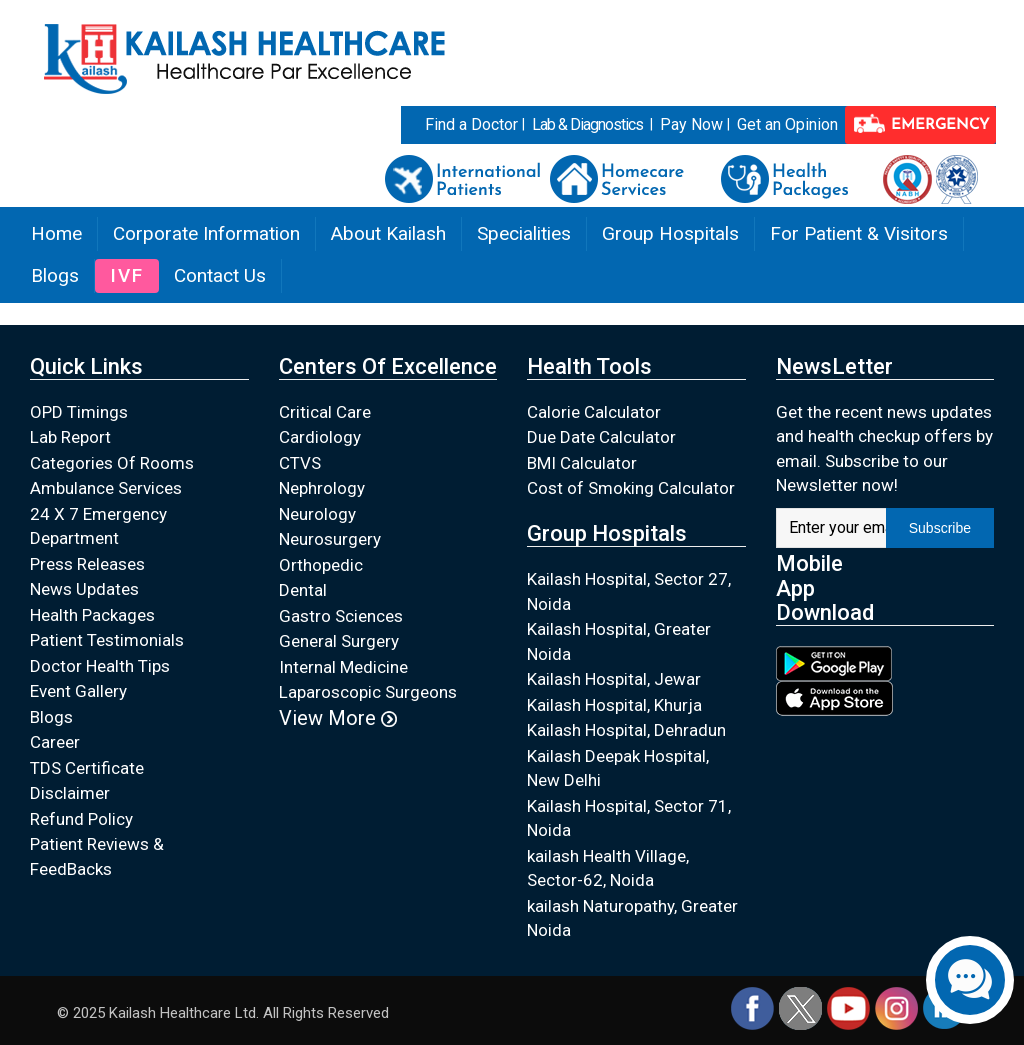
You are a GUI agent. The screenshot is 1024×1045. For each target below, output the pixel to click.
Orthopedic (321, 565)
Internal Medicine (343, 667)
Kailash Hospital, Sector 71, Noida (629, 818)
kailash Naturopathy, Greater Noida (632, 918)
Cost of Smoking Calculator (631, 488)
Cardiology (320, 437)
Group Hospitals (670, 233)
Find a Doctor (471, 124)
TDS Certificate (87, 768)
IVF (127, 275)
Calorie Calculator (594, 412)
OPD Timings (79, 412)
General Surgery (339, 641)
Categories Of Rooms (112, 463)
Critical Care (325, 412)
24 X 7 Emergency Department (98, 526)
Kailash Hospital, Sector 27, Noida (629, 591)
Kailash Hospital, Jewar (614, 679)
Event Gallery (78, 691)
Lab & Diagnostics (587, 124)
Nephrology (322, 488)
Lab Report (70, 437)
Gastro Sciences (341, 616)
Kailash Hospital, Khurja (614, 705)
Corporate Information (206, 233)
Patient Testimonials (107, 640)
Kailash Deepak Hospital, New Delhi (618, 768)
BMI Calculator (582, 463)
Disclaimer (70, 793)
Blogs (55, 275)
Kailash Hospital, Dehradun (626, 730)
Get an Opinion (787, 124)
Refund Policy (81, 819)
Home (56, 233)
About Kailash (388, 233)
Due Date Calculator (601, 437)
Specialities (524, 233)
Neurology (317, 514)
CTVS (300, 463)
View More (338, 718)
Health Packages (92, 615)
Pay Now (691, 124)
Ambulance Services (106, 488)
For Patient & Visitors (859, 233)
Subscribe (940, 528)
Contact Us (220, 275)
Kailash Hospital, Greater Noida (619, 641)
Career (55, 742)
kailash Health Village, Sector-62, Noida (608, 868)
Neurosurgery (330, 539)
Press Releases (87, 564)
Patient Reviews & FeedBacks (97, 856)
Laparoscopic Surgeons (368, 692)
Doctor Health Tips (100, 666)
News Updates (84, 589)
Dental (303, 590)
